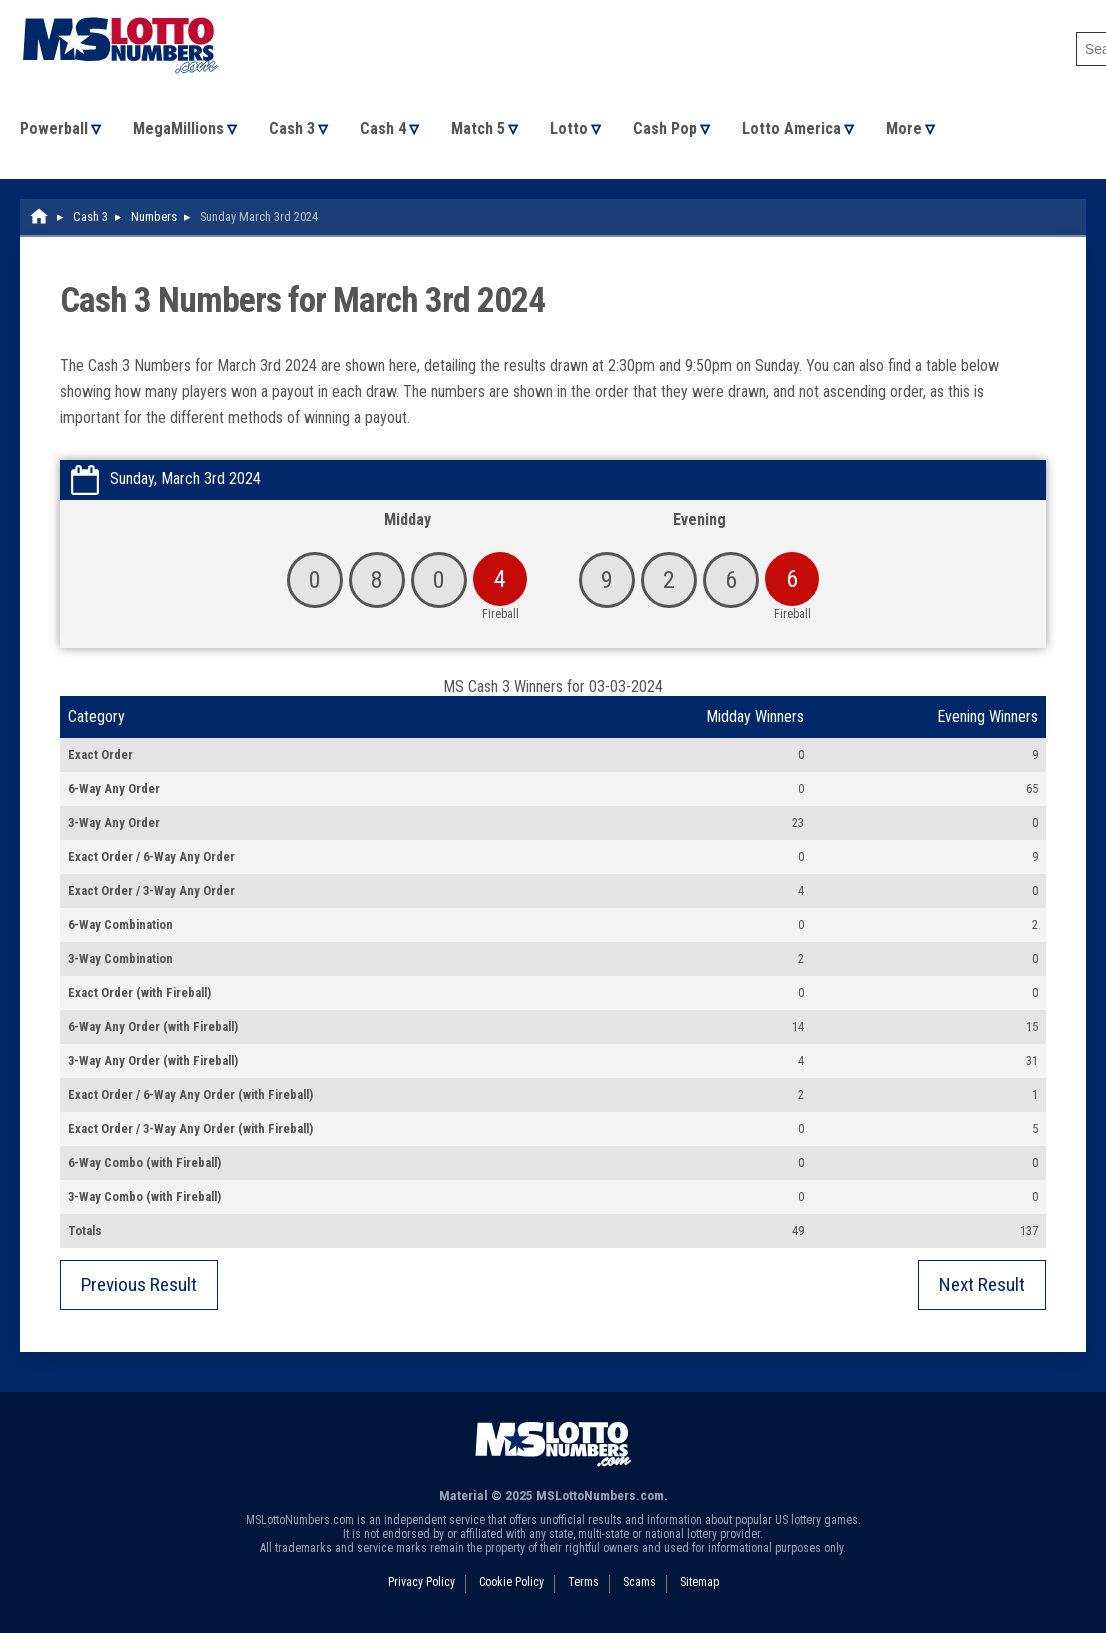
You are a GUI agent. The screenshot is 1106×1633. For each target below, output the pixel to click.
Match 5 (478, 128)
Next (982, 1284)
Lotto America (791, 128)
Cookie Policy (511, 1582)
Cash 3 (292, 128)
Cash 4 (383, 128)
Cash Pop (665, 128)
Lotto (569, 128)
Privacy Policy (421, 1582)
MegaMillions (178, 128)
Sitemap (699, 1582)
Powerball (54, 128)
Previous (139, 1284)
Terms (583, 1582)
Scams (639, 1582)
